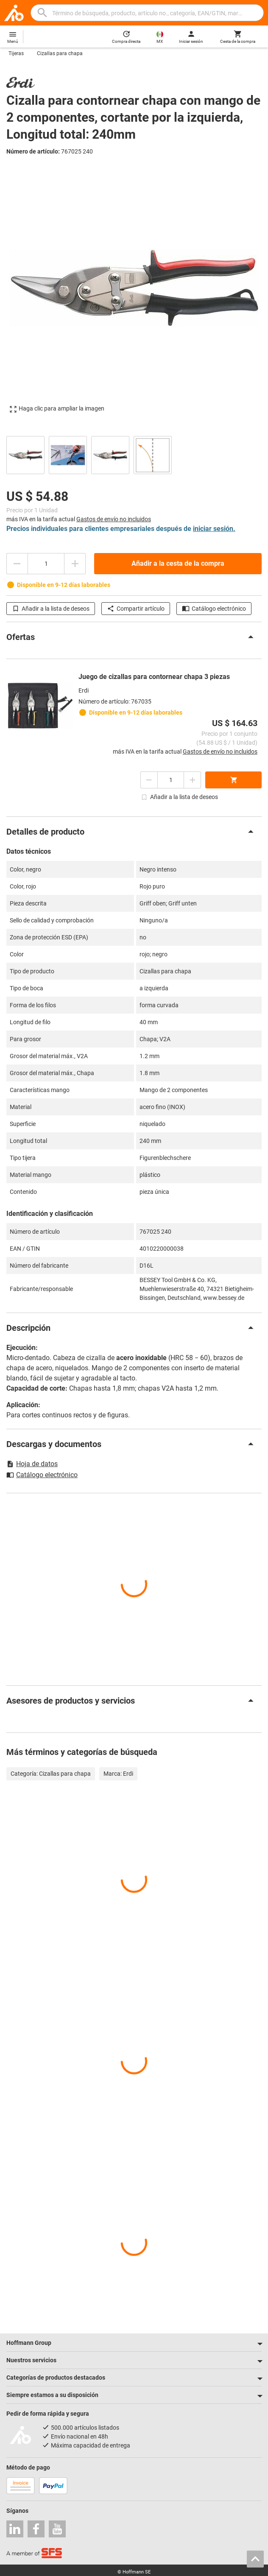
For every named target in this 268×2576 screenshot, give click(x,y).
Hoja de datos (32, 1464)
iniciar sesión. (214, 529)
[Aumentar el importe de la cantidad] (75, 563)
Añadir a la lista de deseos (50, 608)
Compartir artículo (136, 608)
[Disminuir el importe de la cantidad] (17, 563)
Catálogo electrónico (214, 608)
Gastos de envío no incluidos (113, 519)
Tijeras (16, 53)
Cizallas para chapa (60, 53)
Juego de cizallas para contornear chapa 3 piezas (154, 677)
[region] (134, 454)
